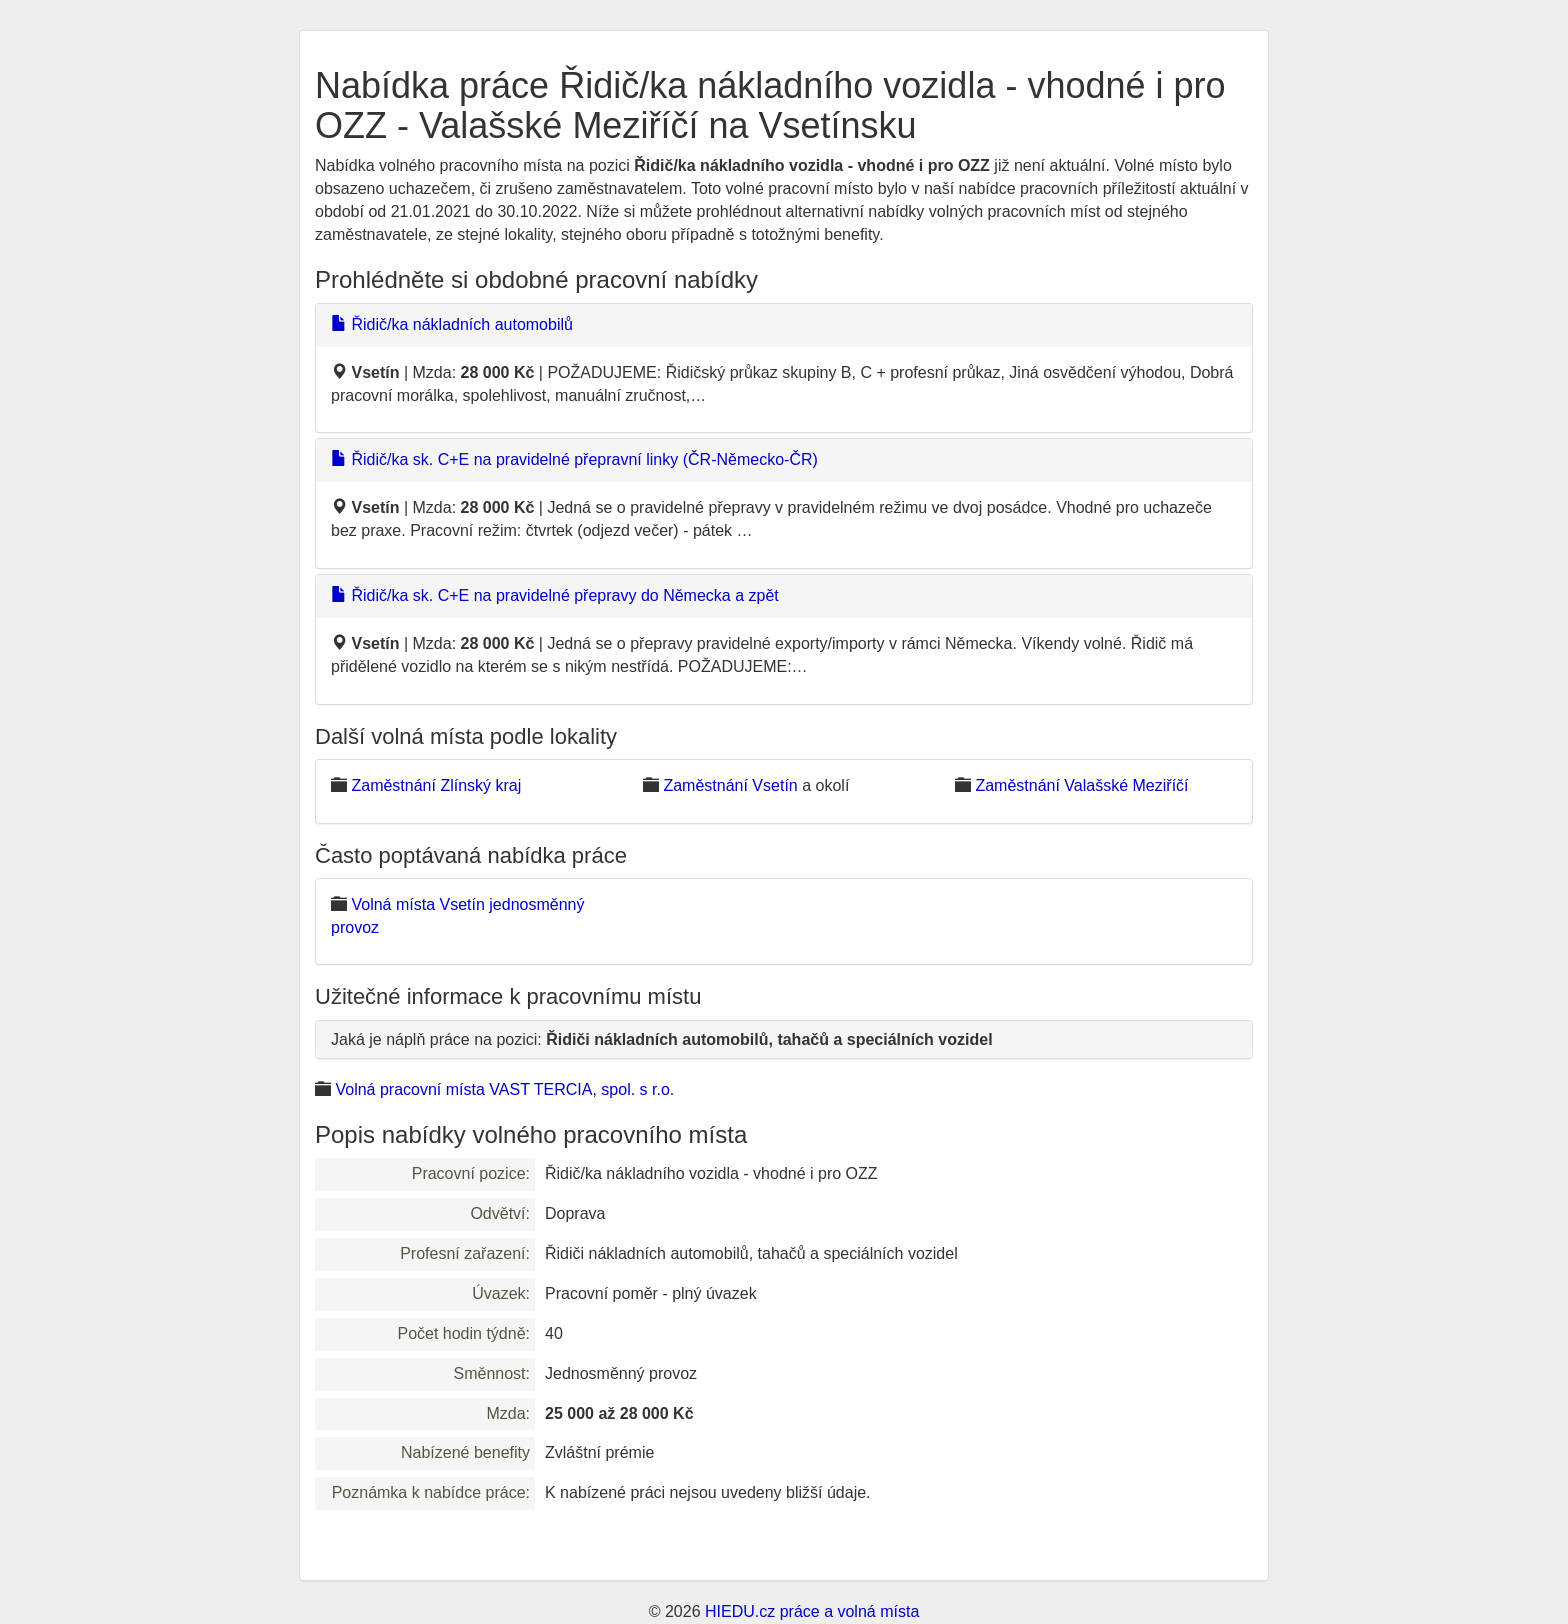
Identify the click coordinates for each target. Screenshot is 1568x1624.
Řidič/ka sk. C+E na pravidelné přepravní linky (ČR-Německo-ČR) (574, 459)
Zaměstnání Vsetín (730, 785)
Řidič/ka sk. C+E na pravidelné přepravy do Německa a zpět (555, 595)
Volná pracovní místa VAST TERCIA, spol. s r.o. (504, 1089)
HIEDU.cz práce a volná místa (812, 1611)
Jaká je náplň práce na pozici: (662, 1039)
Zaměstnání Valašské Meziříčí (1081, 785)
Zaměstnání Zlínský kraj (436, 785)
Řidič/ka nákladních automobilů (452, 324)
